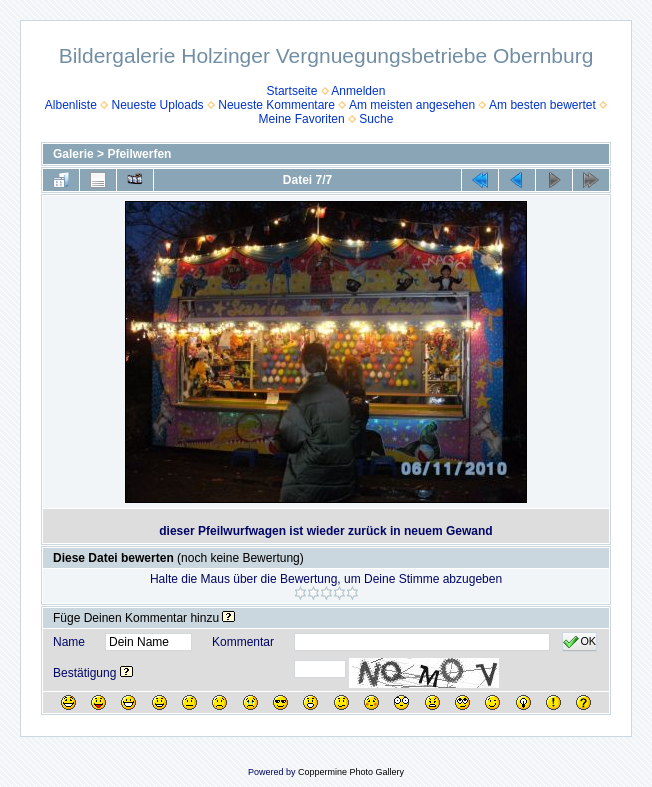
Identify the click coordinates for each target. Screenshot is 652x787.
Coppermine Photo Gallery (351, 772)
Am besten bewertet (542, 105)
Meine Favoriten (302, 119)
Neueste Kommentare (276, 105)
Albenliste (71, 105)
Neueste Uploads (158, 105)
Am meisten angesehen (412, 105)
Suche (376, 119)
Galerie (73, 154)
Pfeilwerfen (139, 154)
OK (579, 642)
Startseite (292, 91)
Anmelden (358, 91)
